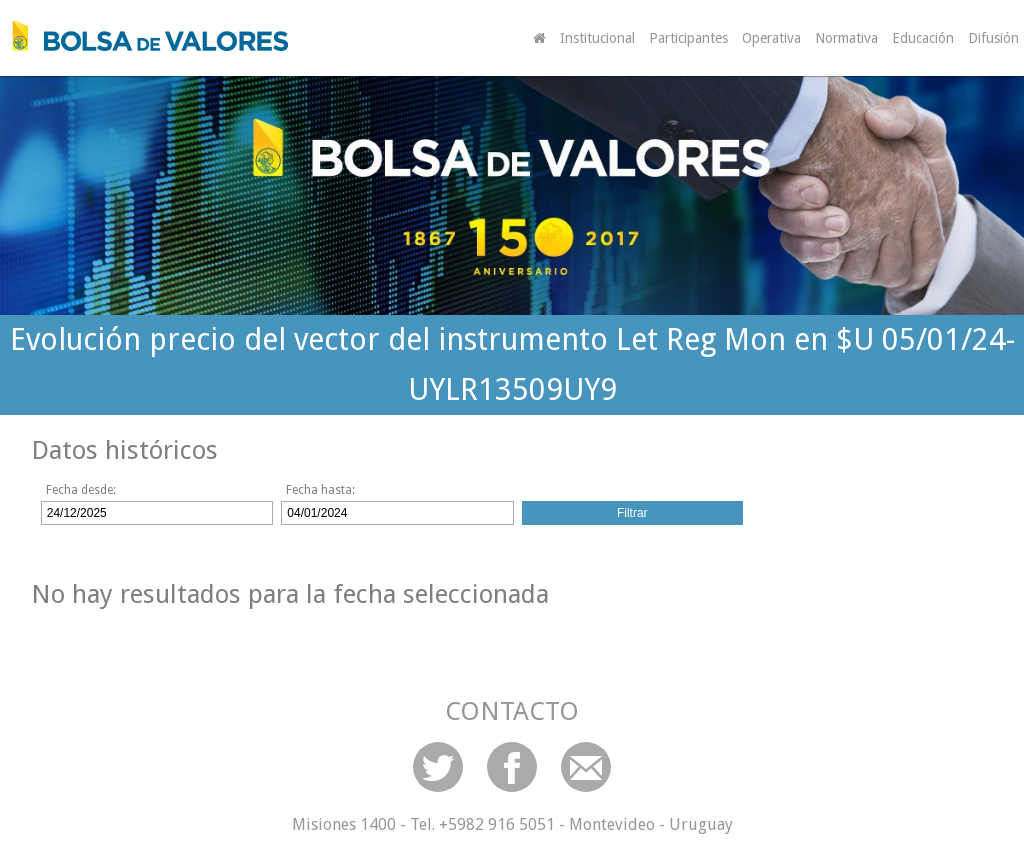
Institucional (597, 38)
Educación (923, 38)
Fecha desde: (81, 490)
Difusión (993, 38)
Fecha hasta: (320, 490)
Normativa (846, 38)
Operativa (771, 38)
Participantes (688, 38)
